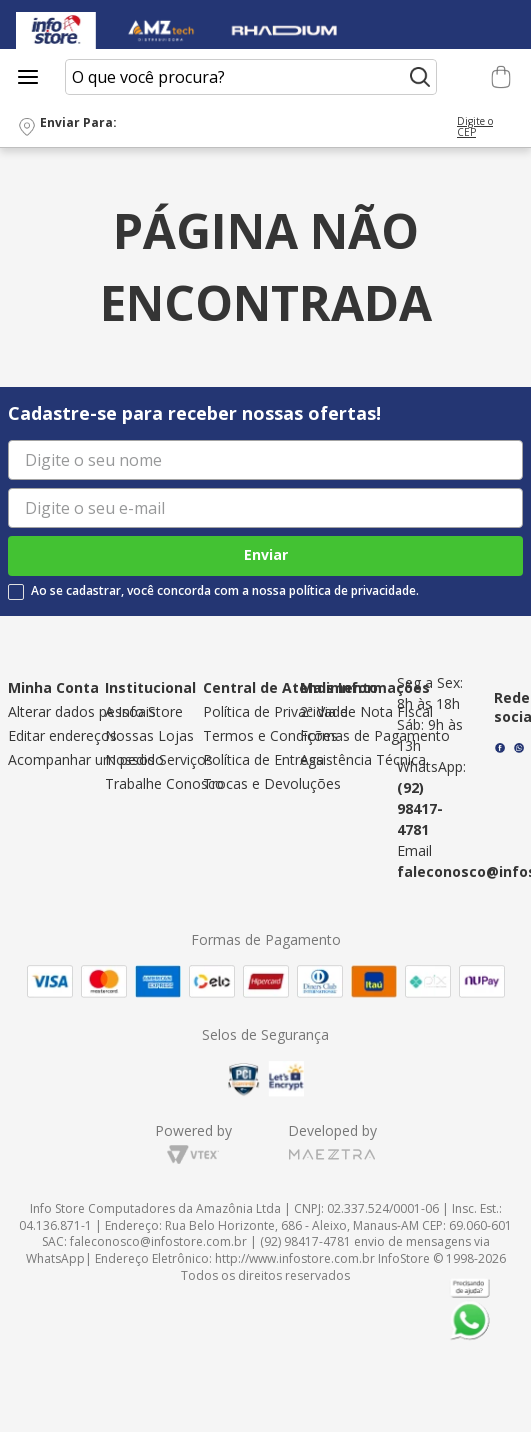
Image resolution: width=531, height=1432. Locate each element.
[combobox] (251, 77)
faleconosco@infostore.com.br (158, 1241)
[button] (265, 127)
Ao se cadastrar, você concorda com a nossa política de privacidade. (225, 591)
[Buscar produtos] (420, 77)
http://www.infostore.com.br (295, 1258)
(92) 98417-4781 (420, 808)
